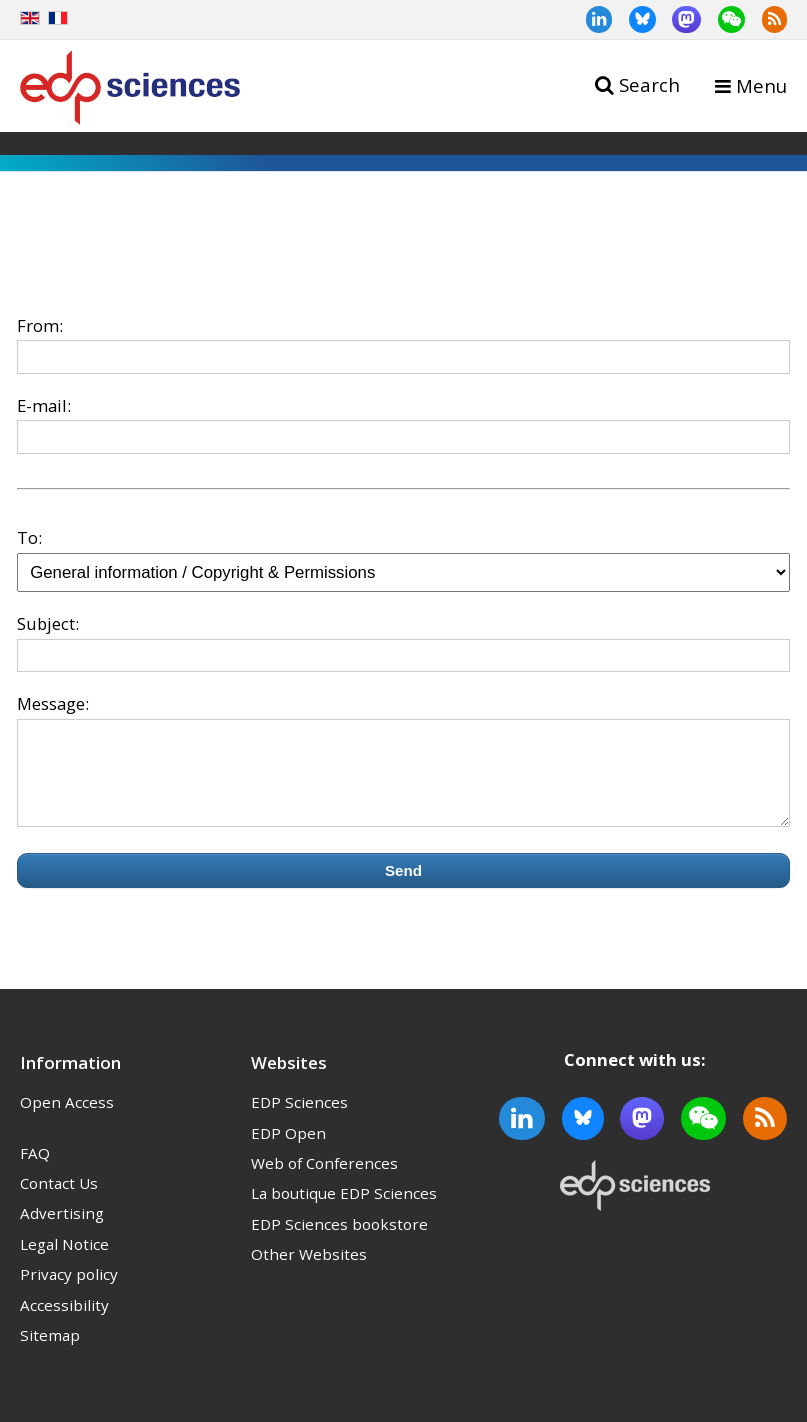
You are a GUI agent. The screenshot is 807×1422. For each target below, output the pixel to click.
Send (403, 888)
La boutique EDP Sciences (344, 1211)
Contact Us (59, 1201)
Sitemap (50, 1353)
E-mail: (44, 405)
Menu (761, 85)
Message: (53, 703)
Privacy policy (69, 1292)
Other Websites (309, 1272)
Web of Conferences (324, 1181)
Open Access (67, 1120)
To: (29, 537)
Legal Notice (64, 1262)
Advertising (62, 1231)
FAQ (35, 1171)
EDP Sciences (299, 1120)
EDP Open (288, 1151)
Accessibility (64, 1323)
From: (40, 325)
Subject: (48, 623)
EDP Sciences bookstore (339, 1242)
